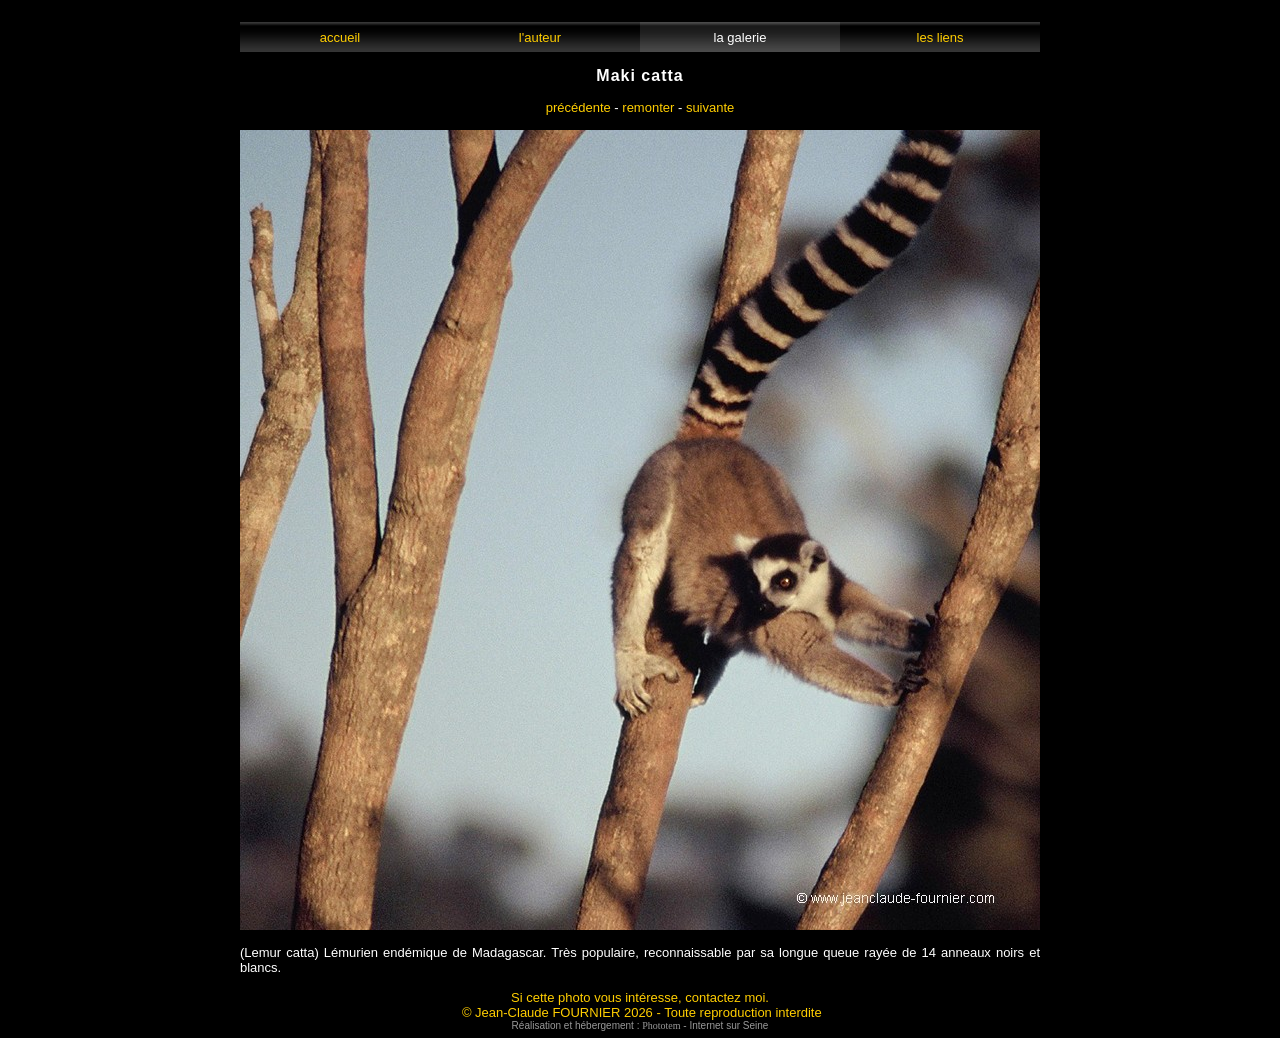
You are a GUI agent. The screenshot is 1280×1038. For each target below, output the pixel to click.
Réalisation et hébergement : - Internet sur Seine (640, 1025)
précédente (578, 107)
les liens (940, 37)
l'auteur (540, 37)
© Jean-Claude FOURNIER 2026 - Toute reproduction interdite (642, 1012)
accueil (339, 37)
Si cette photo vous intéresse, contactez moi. (640, 997)
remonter (648, 107)
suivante (710, 107)
